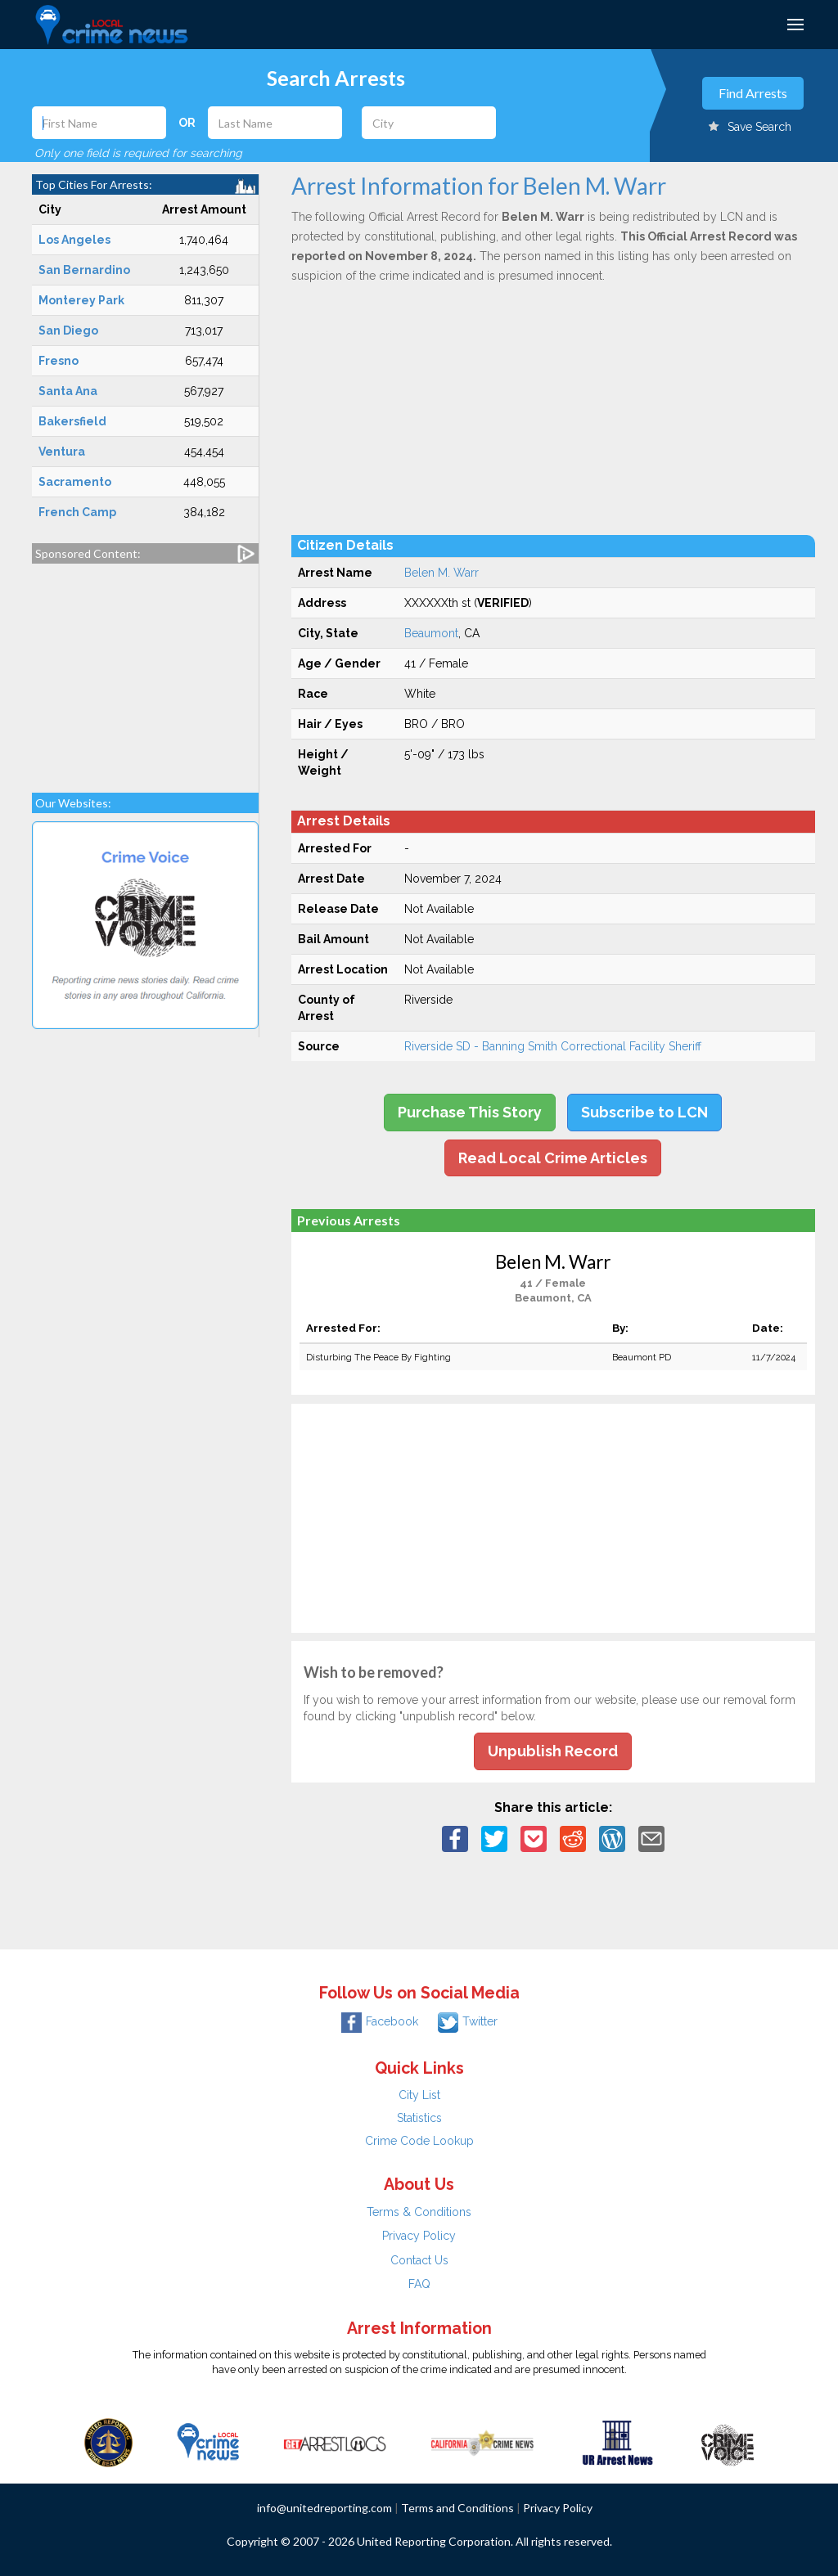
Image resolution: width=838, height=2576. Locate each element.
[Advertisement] (145, 670)
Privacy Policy (419, 2235)
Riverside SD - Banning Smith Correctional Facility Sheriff (552, 1046)
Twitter (468, 2021)
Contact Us (419, 2260)
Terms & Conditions (419, 2212)
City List (419, 2095)
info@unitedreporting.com (324, 2508)
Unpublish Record (553, 1751)
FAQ (419, 2284)
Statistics (419, 2117)
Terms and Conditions (457, 2508)
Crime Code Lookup (419, 2140)
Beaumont (431, 633)
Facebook (379, 2021)
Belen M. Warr (441, 572)
